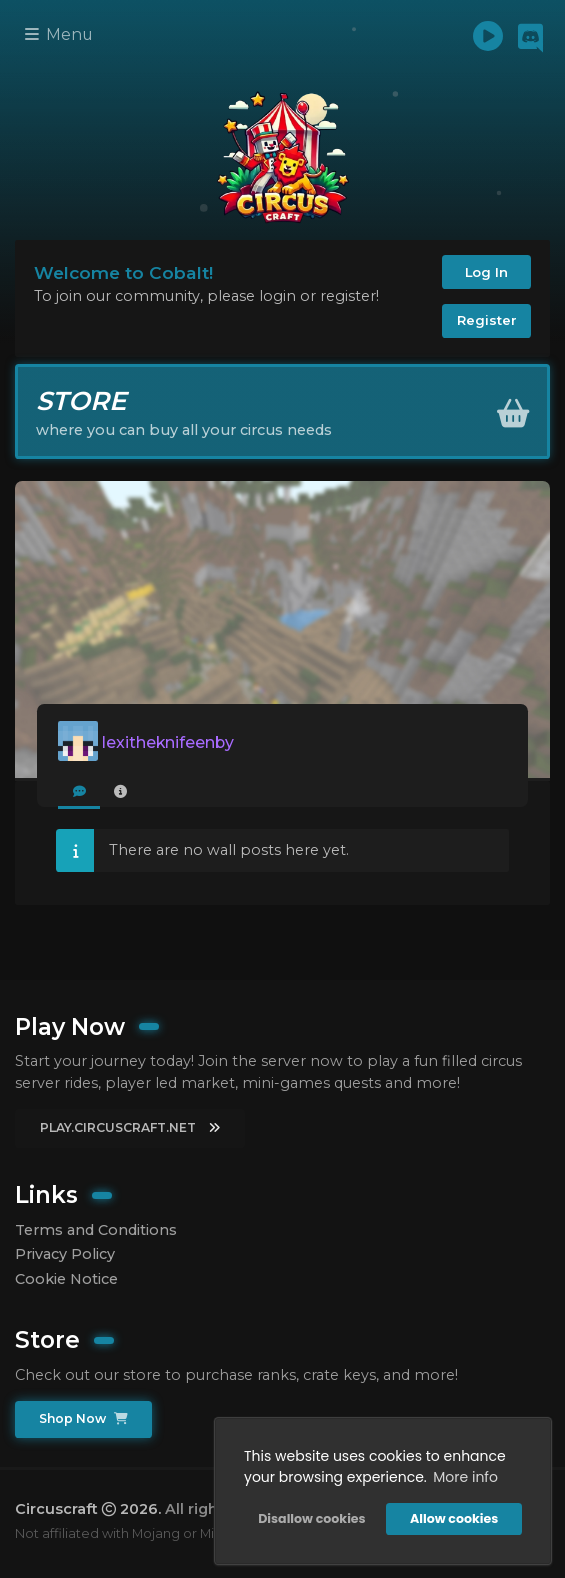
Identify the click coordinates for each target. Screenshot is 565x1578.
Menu (59, 34)
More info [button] (465, 1477)
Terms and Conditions (96, 1230)
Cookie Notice (66, 1279)
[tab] (79, 792)
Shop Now (83, 1418)
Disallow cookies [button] (311, 1518)
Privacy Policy (65, 1254)
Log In (486, 272)
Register (487, 320)
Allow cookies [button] (454, 1518)
